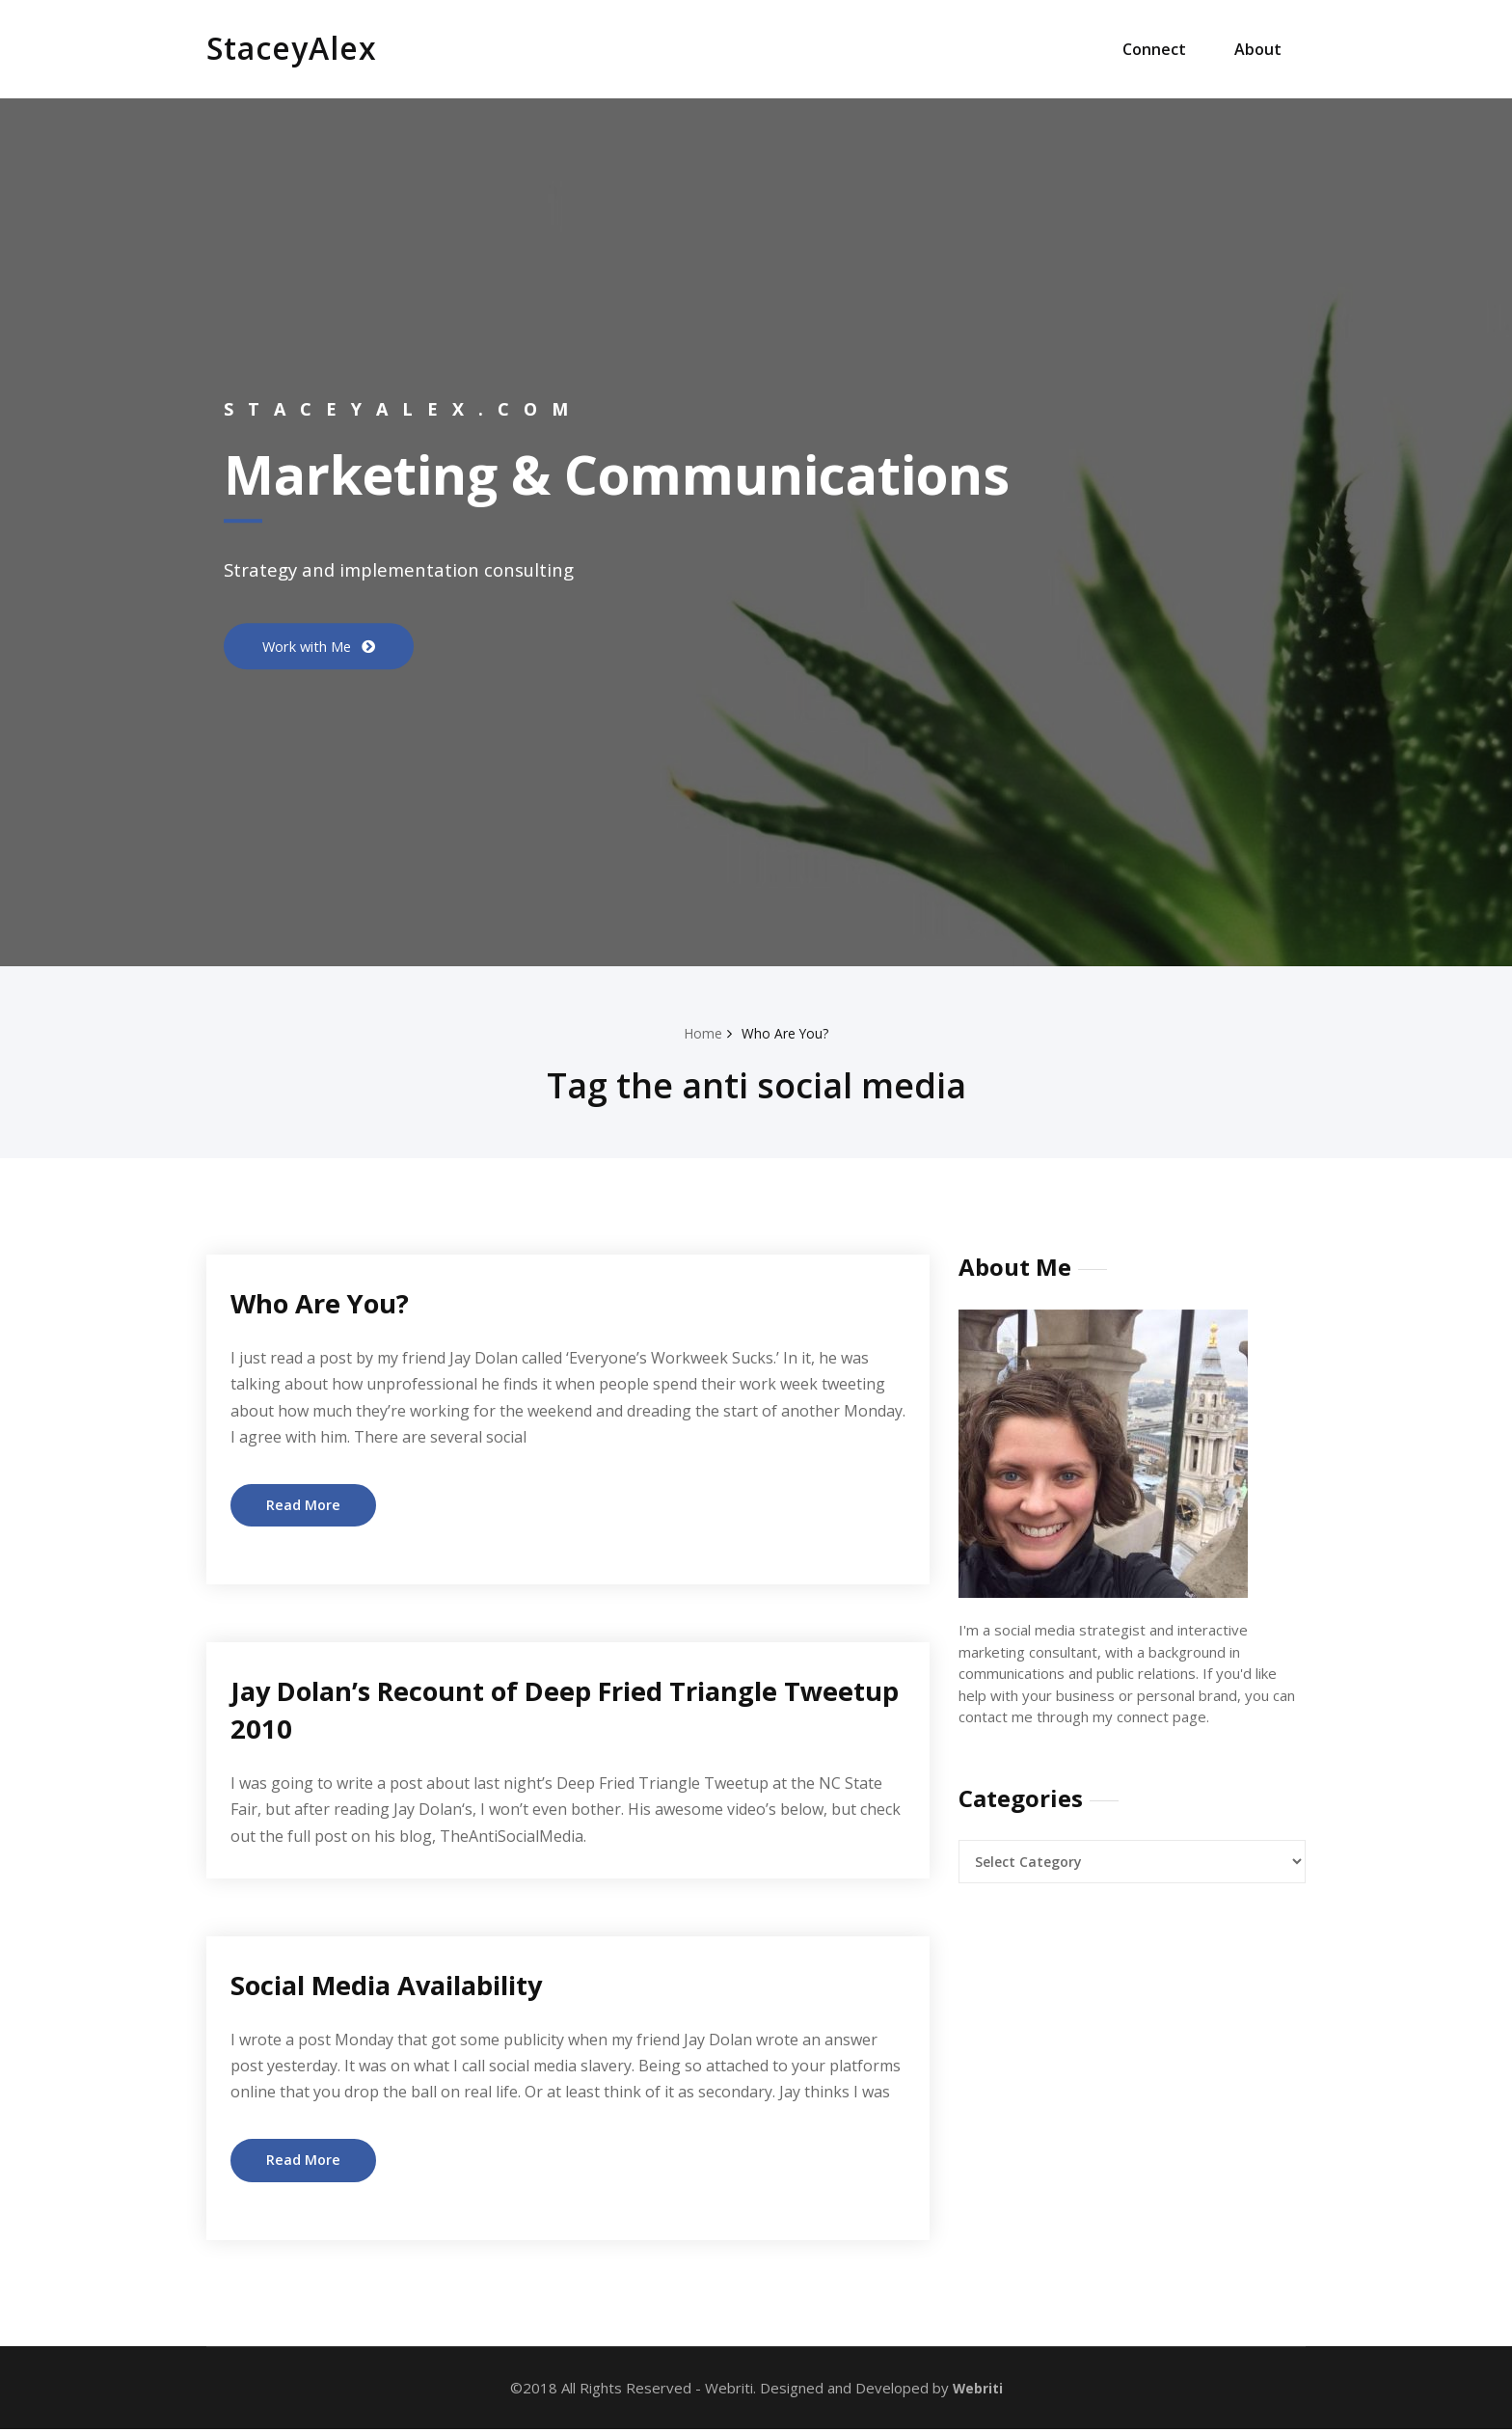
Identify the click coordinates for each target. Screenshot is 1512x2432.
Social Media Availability (404, 1985)
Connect (1154, 49)
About (1258, 49)
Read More (303, 1505)
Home (700, 1032)
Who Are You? (787, 1032)
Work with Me (314, 646)
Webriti (975, 2389)
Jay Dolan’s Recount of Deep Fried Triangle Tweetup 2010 (531, 1710)
